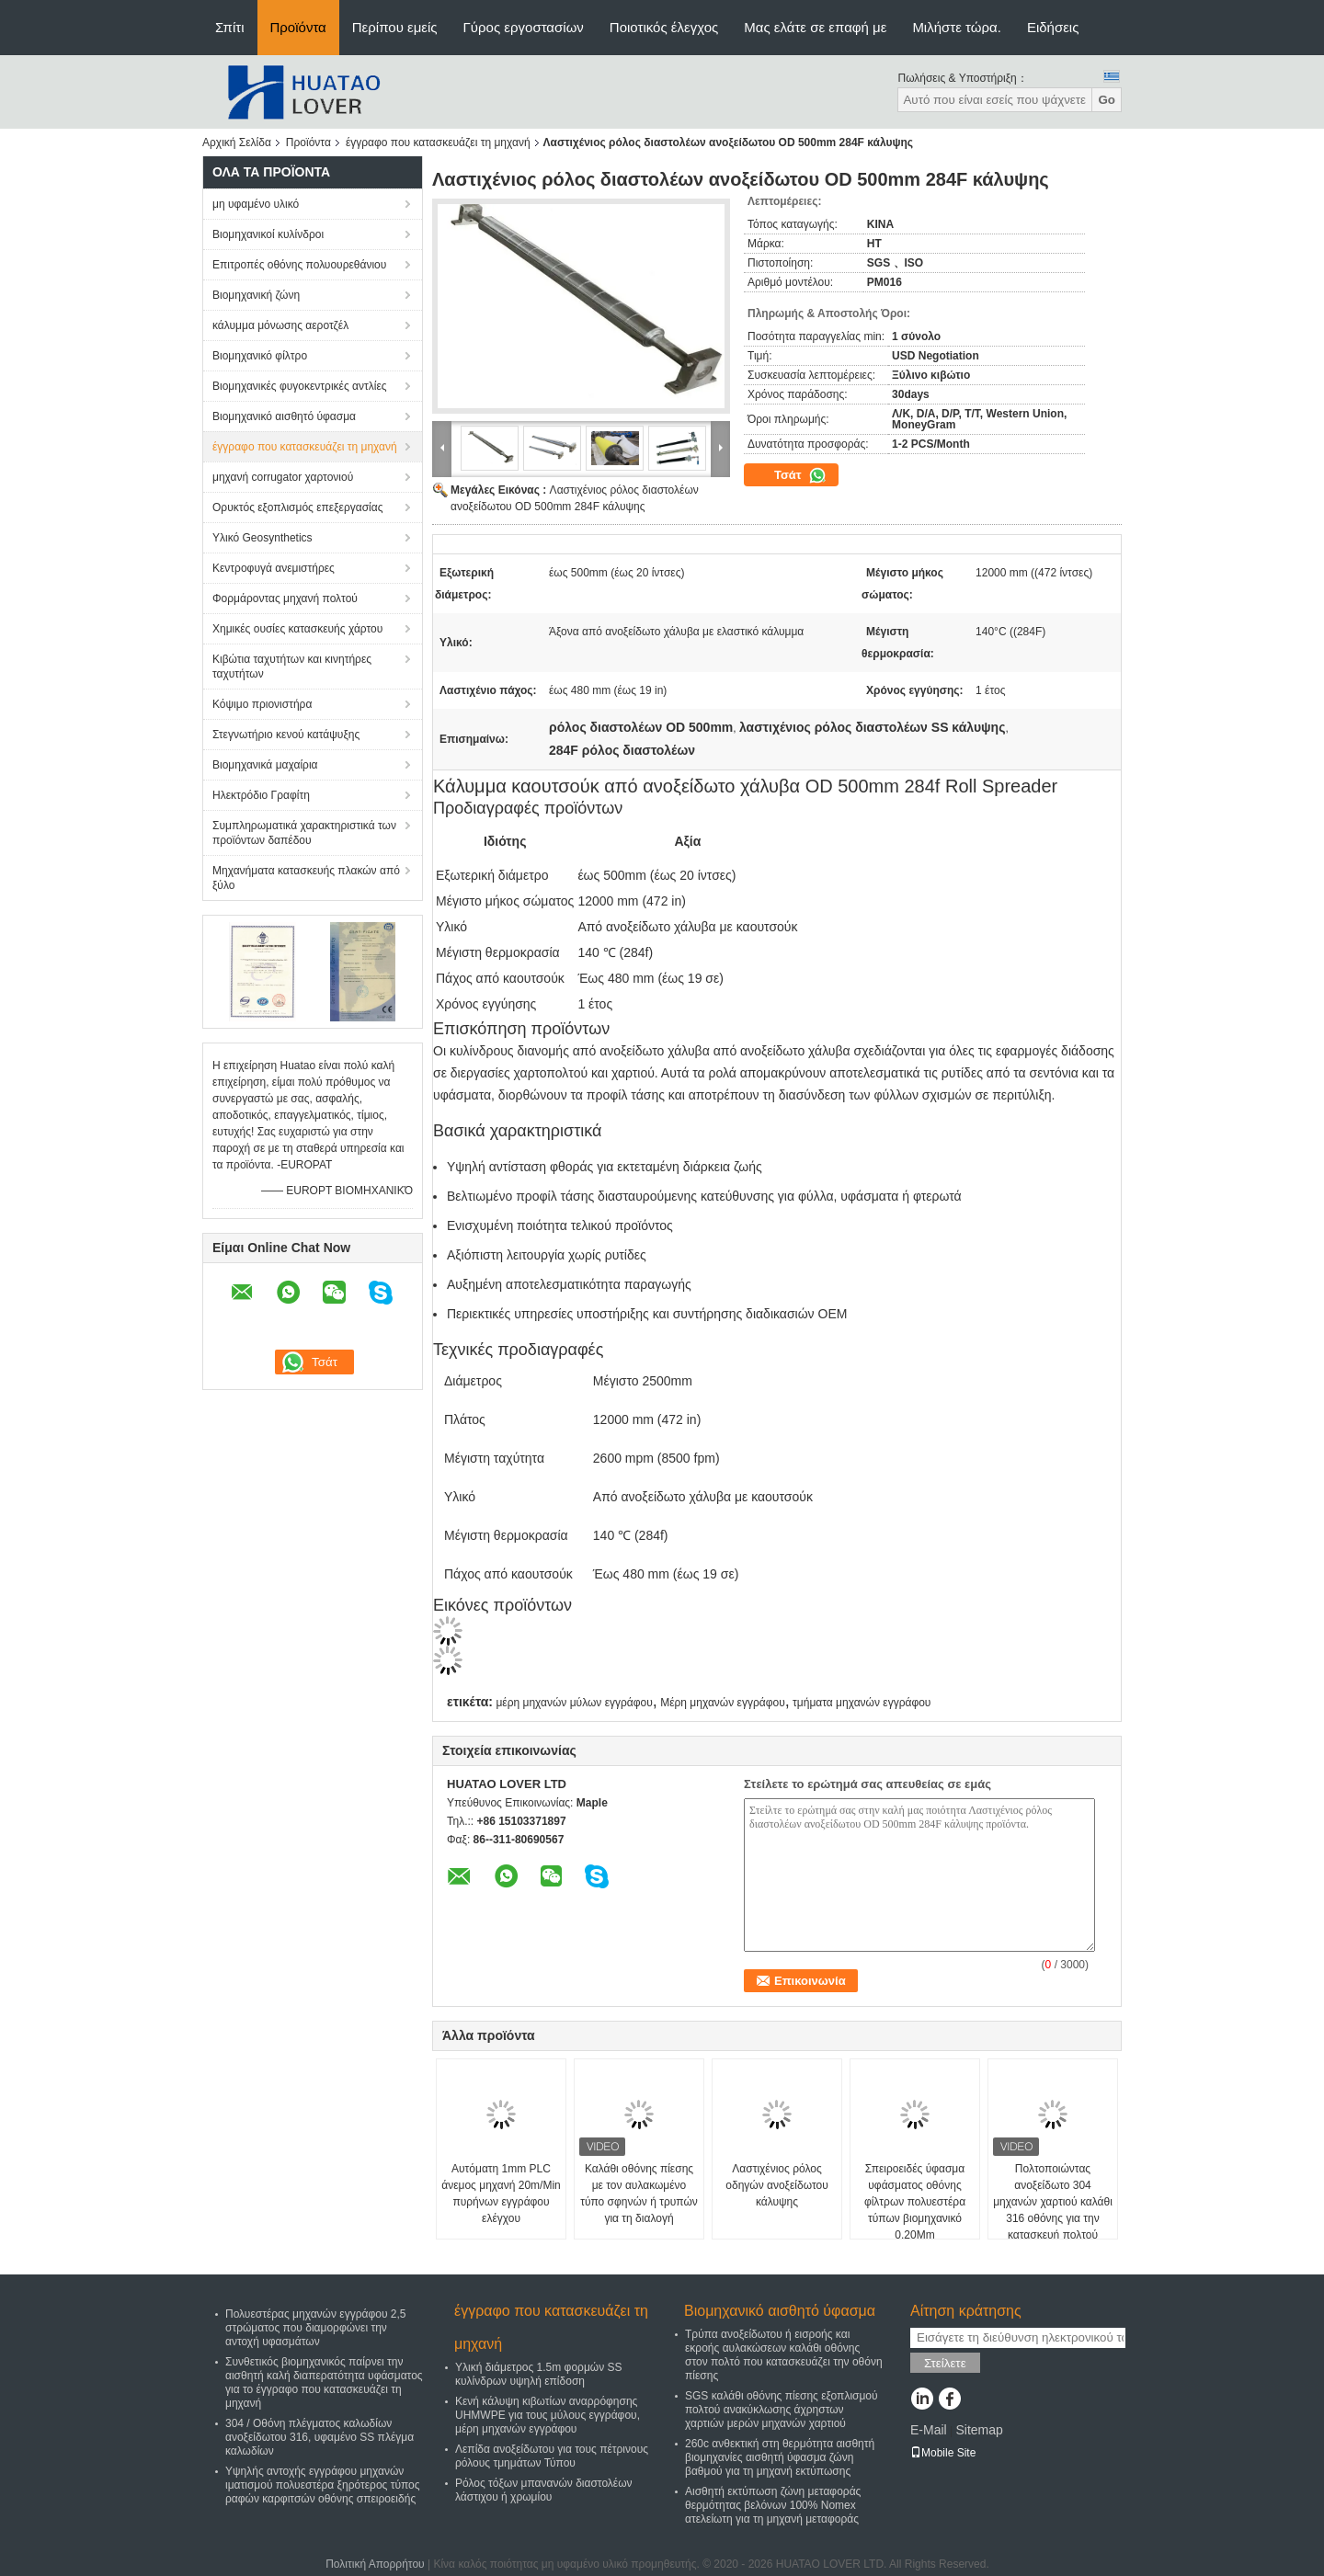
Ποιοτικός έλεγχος (664, 27)
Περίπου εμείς (395, 27)
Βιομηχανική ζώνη (256, 295)
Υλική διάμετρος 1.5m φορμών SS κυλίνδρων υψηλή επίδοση (538, 2374)
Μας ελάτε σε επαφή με (815, 27)
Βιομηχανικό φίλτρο (259, 355)
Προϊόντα (298, 27)
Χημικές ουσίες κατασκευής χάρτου (297, 628)
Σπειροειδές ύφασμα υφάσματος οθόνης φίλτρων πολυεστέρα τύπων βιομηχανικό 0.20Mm (914, 2201)
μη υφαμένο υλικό (255, 204)
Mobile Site (943, 2452)
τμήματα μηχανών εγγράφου (861, 1702)
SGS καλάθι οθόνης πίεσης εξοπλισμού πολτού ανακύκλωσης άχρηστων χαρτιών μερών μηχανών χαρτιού (781, 2409)
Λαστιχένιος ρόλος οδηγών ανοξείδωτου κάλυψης (776, 2185)
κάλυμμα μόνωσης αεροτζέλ (280, 325)
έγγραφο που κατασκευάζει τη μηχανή (438, 142)
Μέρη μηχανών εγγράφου (722, 1702)
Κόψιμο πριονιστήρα (262, 704)
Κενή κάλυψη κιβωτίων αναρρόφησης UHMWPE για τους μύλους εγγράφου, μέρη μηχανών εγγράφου (547, 2415)
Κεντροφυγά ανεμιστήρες (273, 568)
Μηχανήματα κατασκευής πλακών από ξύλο (306, 878)
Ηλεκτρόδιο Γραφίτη (261, 795)
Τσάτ (800, 475)
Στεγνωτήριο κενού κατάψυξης (286, 734)
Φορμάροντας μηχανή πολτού (285, 598)
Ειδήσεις (1053, 27)
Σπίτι (230, 27)
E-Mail (928, 2429)
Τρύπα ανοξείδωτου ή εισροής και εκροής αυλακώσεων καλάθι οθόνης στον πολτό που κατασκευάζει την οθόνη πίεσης (784, 2355)
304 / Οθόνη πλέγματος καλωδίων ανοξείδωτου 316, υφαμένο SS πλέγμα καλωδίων (319, 2437)
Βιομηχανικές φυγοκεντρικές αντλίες (299, 386)
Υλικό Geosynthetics (262, 537)
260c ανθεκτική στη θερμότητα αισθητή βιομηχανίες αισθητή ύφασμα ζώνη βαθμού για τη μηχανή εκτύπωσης (779, 2457)
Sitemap (978, 2429)
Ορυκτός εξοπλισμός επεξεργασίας (297, 507)
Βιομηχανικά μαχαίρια (265, 764)
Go (1106, 100)
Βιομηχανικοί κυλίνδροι (268, 234)
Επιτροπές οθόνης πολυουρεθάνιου (299, 264)
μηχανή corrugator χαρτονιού (282, 477)
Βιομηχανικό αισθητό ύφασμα (284, 416)
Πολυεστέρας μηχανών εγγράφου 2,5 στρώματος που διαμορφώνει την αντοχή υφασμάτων (315, 2328)
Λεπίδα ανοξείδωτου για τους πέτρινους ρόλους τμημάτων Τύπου (551, 2456)
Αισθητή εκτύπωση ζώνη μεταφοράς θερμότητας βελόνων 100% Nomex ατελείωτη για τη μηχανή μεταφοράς (773, 2505)
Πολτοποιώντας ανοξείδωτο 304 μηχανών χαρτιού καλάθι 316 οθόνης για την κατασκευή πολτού (1053, 2201)
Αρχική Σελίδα (236, 142)
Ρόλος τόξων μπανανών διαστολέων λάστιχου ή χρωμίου (544, 2490)
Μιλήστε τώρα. (956, 27)
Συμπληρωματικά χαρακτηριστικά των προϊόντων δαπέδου (304, 833)
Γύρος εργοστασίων (523, 27)
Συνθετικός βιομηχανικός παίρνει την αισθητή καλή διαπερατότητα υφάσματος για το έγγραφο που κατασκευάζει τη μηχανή (324, 2382)
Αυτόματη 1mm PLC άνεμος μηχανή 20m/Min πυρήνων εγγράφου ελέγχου (501, 2193)
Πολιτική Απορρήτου (374, 2564)
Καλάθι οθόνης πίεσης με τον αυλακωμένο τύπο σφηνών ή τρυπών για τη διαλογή (639, 2193)
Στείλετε (945, 2363)
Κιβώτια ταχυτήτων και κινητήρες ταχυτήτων (291, 666)
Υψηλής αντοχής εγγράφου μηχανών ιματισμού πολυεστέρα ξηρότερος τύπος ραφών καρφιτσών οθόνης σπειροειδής (322, 2485)
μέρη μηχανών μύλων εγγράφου (574, 1702)
